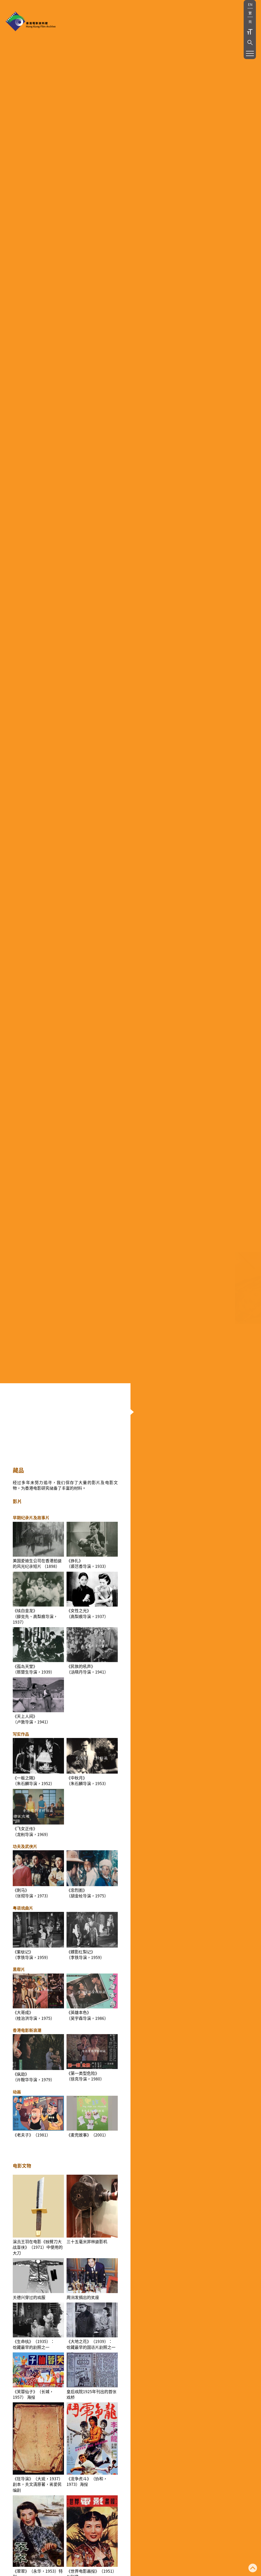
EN (250, 4)
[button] (250, 42)
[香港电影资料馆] (30, 21)
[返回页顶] (252, 2568)
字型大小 (250, 32)
